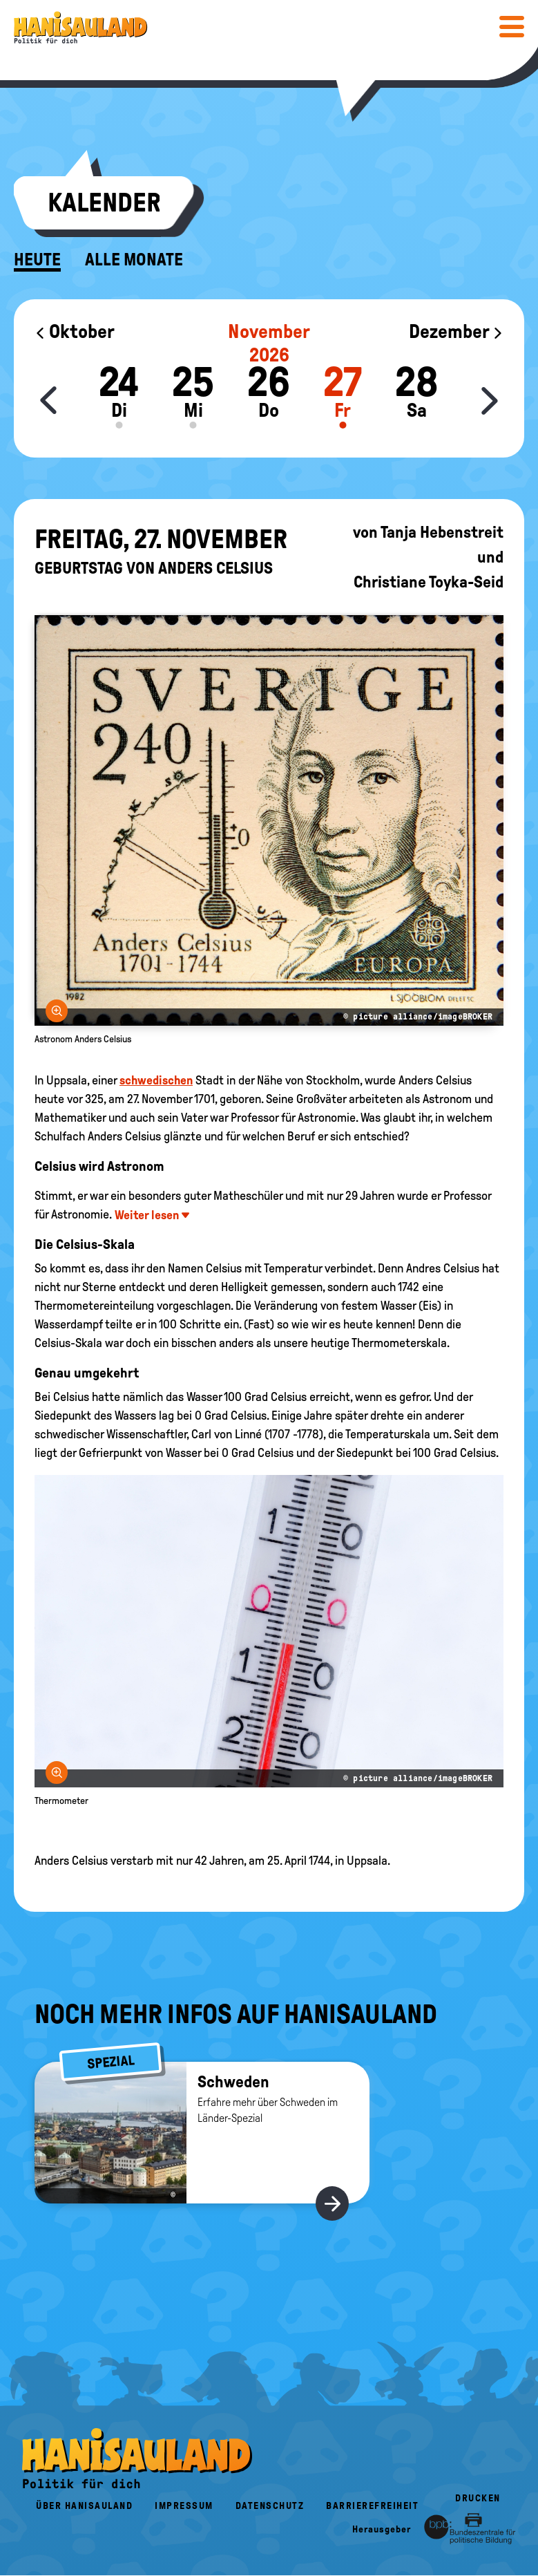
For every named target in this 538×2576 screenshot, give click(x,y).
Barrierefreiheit (372, 2506)
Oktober (75, 331)
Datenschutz (270, 2506)
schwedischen (156, 1080)
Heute (37, 260)
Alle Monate (134, 260)
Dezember (456, 331)
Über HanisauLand (84, 2506)
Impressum (184, 2506)
